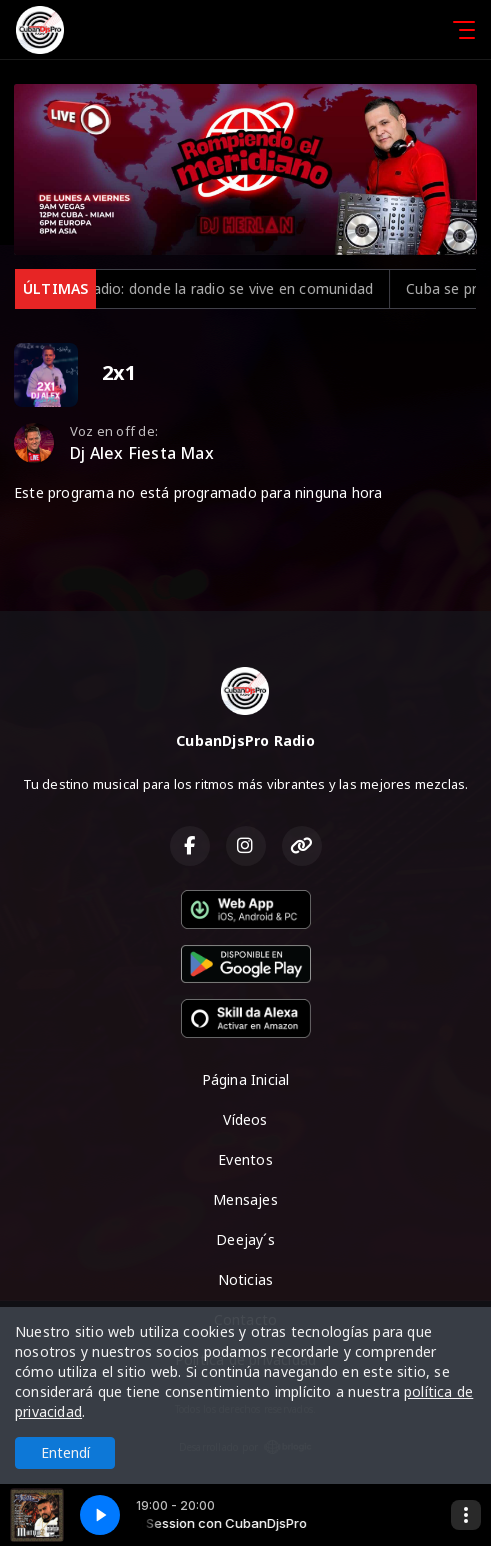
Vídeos (245, 1119)
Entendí (65, 1452)
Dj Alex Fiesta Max (142, 453)
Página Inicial (246, 1079)
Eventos (245, 1159)
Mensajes (245, 1199)
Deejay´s (245, 1239)
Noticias (246, 1279)
